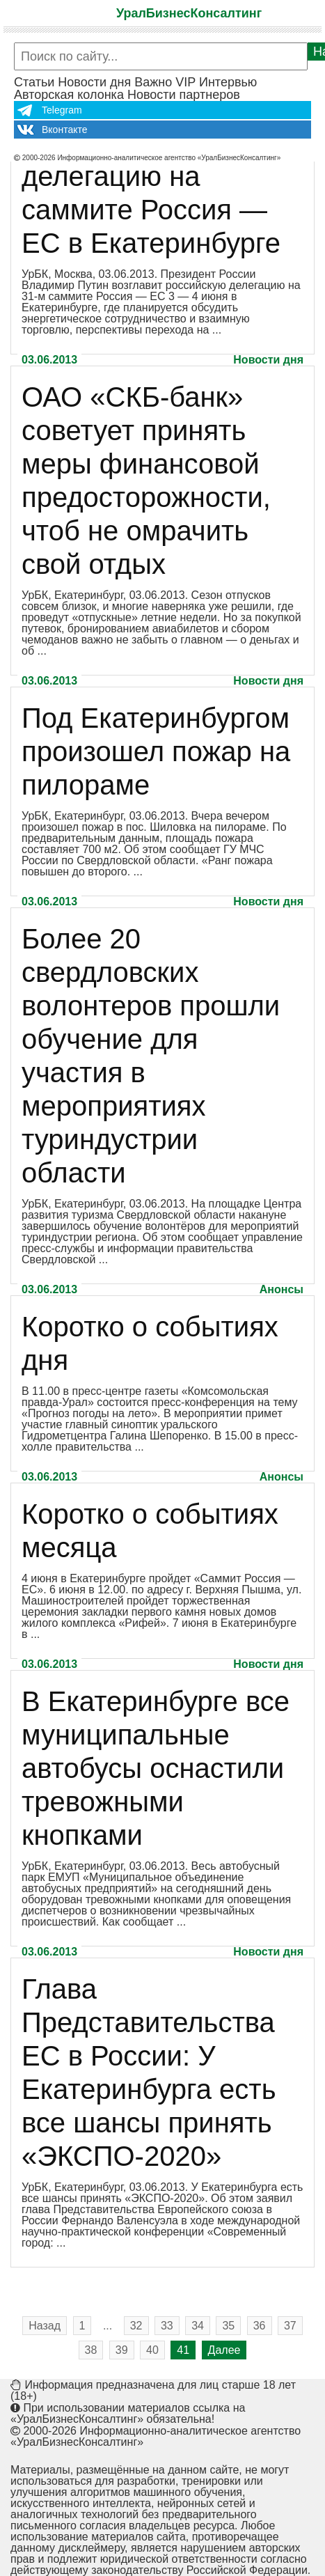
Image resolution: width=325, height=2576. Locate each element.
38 (91, 2350)
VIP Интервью (216, 82)
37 (290, 2326)
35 (228, 2326)
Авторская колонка (69, 95)
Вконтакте (65, 129)
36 (259, 2326)
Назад (45, 2326)
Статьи (34, 82)
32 (136, 2326)
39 (122, 2350)
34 (197, 2326)
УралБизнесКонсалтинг (189, 13)
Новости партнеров (183, 95)
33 (167, 2326)
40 (152, 2350)
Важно (153, 82)
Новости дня (94, 82)
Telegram (62, 110)
